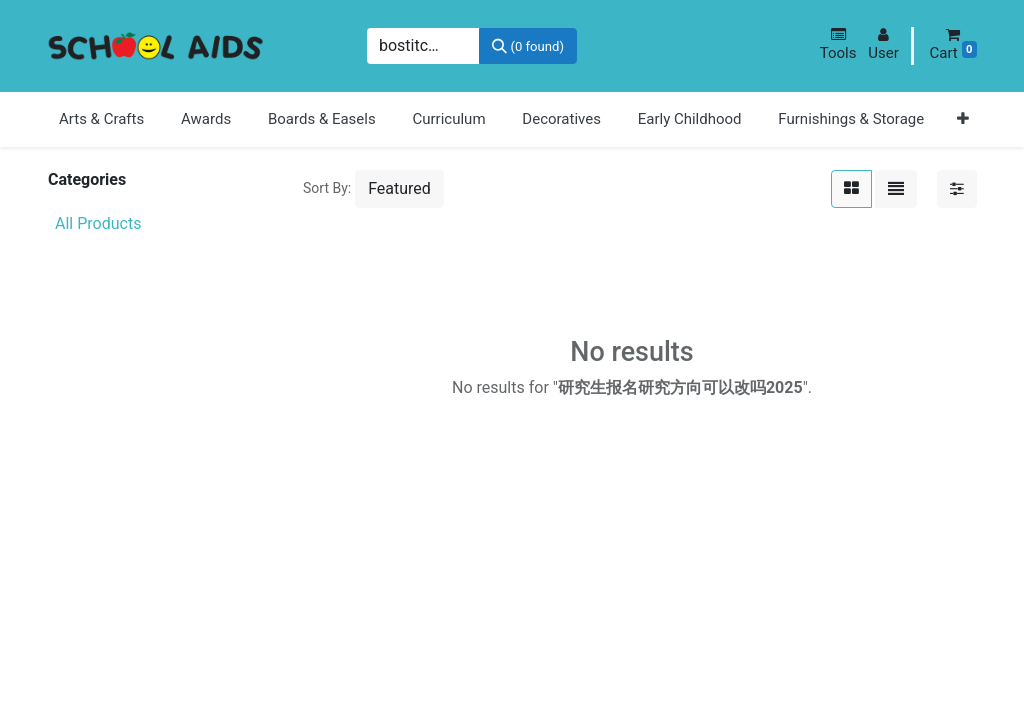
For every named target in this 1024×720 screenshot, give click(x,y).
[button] (838, 44)
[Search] (528, 46)
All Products (98, 223)
